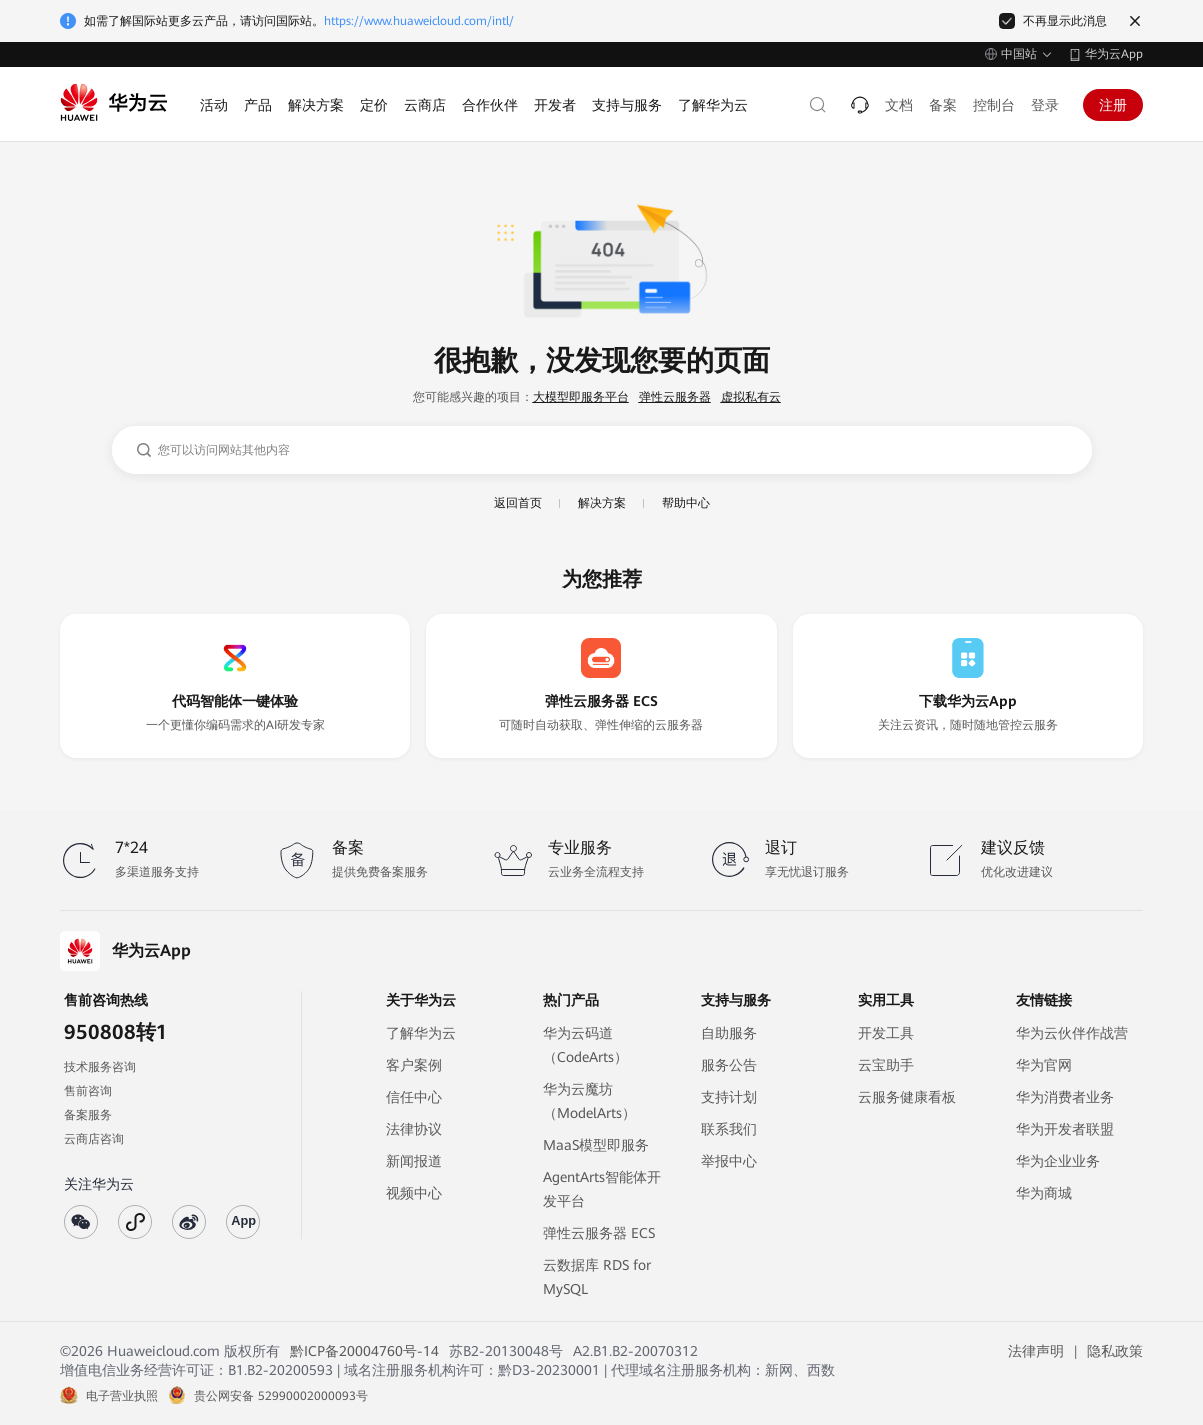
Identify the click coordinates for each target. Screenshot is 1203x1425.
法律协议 (414, 1129)
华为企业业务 (1058, 1161)
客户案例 (414, 1065)
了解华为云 (421, 1033)
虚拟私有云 (751, 397)
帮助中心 (686, 503)
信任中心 (414, 1097)
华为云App (1114, 54)
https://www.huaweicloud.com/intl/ (419, 21)
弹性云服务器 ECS (599, 1233)
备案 (943, 105)
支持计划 (729, 1097)
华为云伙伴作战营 (1072, 1033)
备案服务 (88, 1115)
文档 (899, 105)
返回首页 (518, 503)
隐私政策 (1115, 1351)
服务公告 (729, 1065)
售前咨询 (88, 1091)
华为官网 (1044, 1065)
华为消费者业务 (1065, 1097)
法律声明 (1036, 1351)
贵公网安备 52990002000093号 (281, 1396)
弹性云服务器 (675, 397)
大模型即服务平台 (581, 397)
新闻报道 (414, 1161)
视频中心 (414, 1193)
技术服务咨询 (100, 1067)
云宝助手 (886, 1065)
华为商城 (1044, 1193)
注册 (1113, 105)
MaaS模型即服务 (596, 1145)
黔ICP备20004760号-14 (364, 1351)
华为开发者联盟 (1065, 1129)
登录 (1045, 105)
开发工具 (886, 1033)
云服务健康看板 (907, 1097)
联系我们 (729, 1129)
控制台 (994, 105)
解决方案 (602, 503)
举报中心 (729, 1161)
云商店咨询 (94, 1139)
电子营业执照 (122, 1396)
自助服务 (729, 1033)
